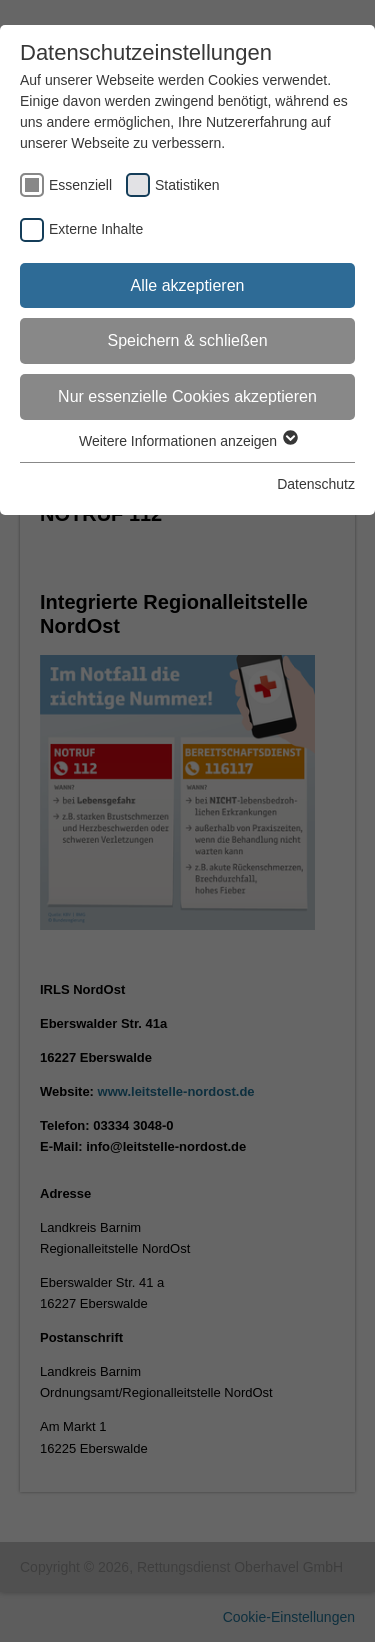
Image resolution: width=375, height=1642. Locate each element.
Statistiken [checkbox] (187, 185)
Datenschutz (316, 484)
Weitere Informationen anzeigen (187, 441)
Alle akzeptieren (188, 285)
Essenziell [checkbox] (80, 185)
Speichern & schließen (187, 340)
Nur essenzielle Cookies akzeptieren (187, 396)
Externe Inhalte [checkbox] (96, 229)
